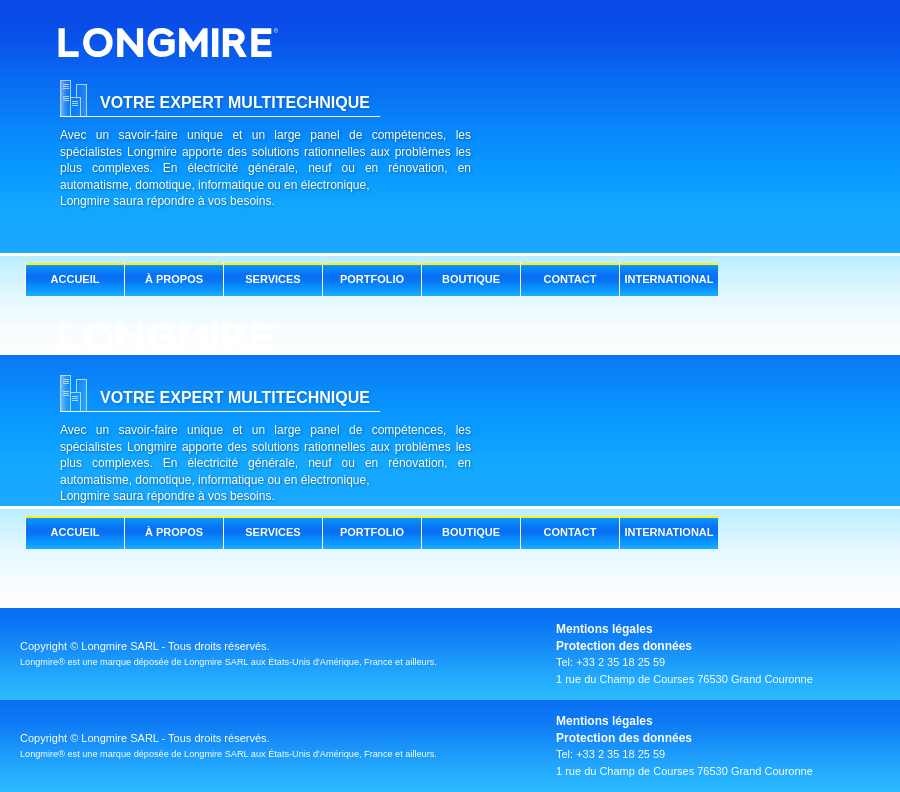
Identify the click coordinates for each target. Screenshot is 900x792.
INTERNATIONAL (668, 279)
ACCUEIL (75, 279)
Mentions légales (604, 629)
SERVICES (272, 279)
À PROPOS (174, 279)
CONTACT (570, 279)
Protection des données (624, 646)
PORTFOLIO (372, 279)
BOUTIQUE (471, 279)
